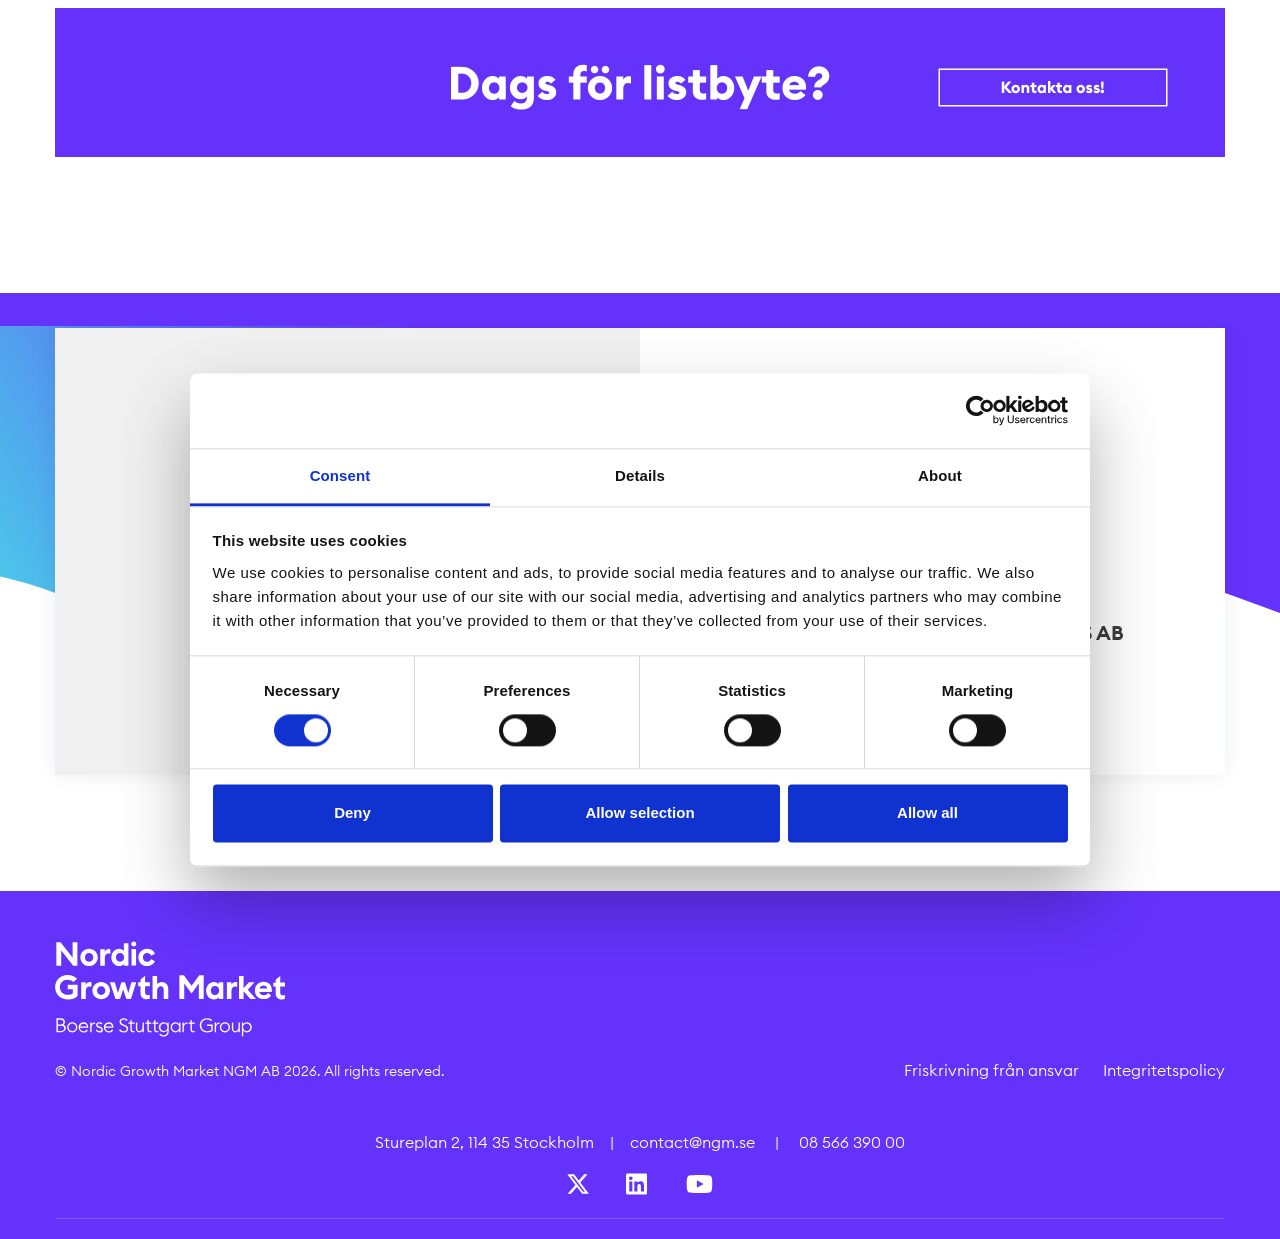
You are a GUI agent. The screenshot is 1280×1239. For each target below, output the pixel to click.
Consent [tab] (340, 475)
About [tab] (940, 475)
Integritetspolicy (1164, 1070)
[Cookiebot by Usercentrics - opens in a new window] (980, 410)
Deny (352, 813)
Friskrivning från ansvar (991, 1070)
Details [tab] (640, 475)
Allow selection (639, 813)
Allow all (927, 813)
